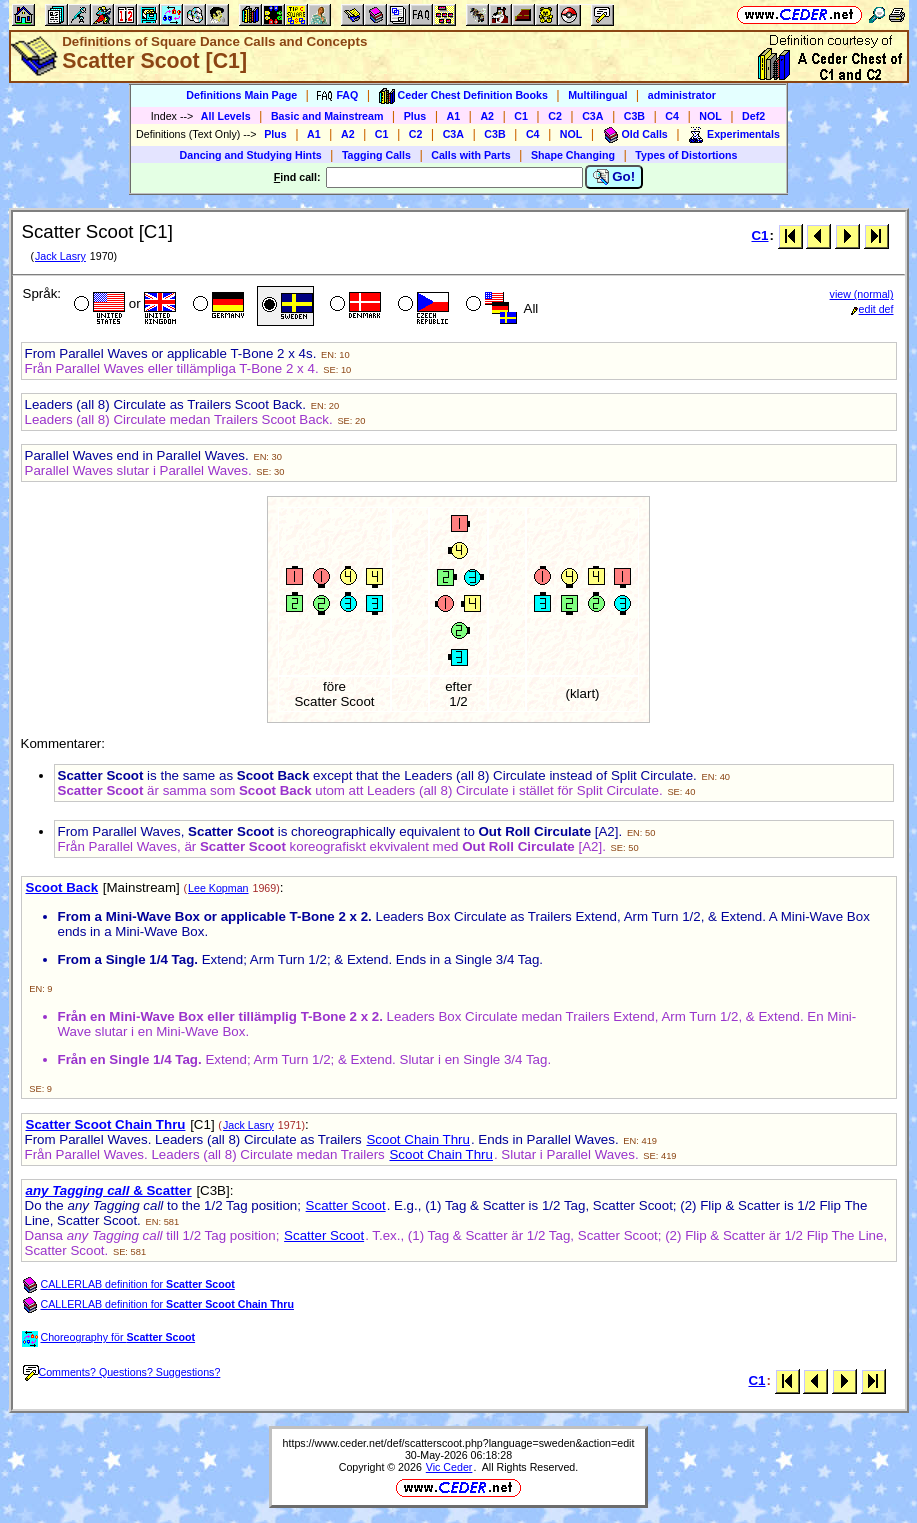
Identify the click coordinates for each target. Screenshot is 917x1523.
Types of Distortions (686, 155)
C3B (634, 116)
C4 (672, 116)
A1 (454, 116)
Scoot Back (62, 887)
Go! (614, 177)
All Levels (226, 116)
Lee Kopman (218, 888)
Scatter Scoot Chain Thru (106, 1124)
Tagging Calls (376, 155)
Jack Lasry (60, 256)
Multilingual (597, 95)
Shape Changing (573, 155)
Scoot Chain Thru (417, 1139)
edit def (872, 309)
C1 (521, 116)
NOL (710, 116)
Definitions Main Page (241, 95)
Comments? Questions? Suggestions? (122, 1372)
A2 (487, 116)
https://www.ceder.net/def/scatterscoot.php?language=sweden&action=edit (459, 1443)
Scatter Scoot (346, 1205)
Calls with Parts (470, 155)
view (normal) (862, 294)
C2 (555, 116)
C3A (592, 116)
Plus (415, 116)
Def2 (753, 116)
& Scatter (109, 1190)
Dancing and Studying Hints (251, 155)
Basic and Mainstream (327, 116)
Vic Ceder (449, 1467)
